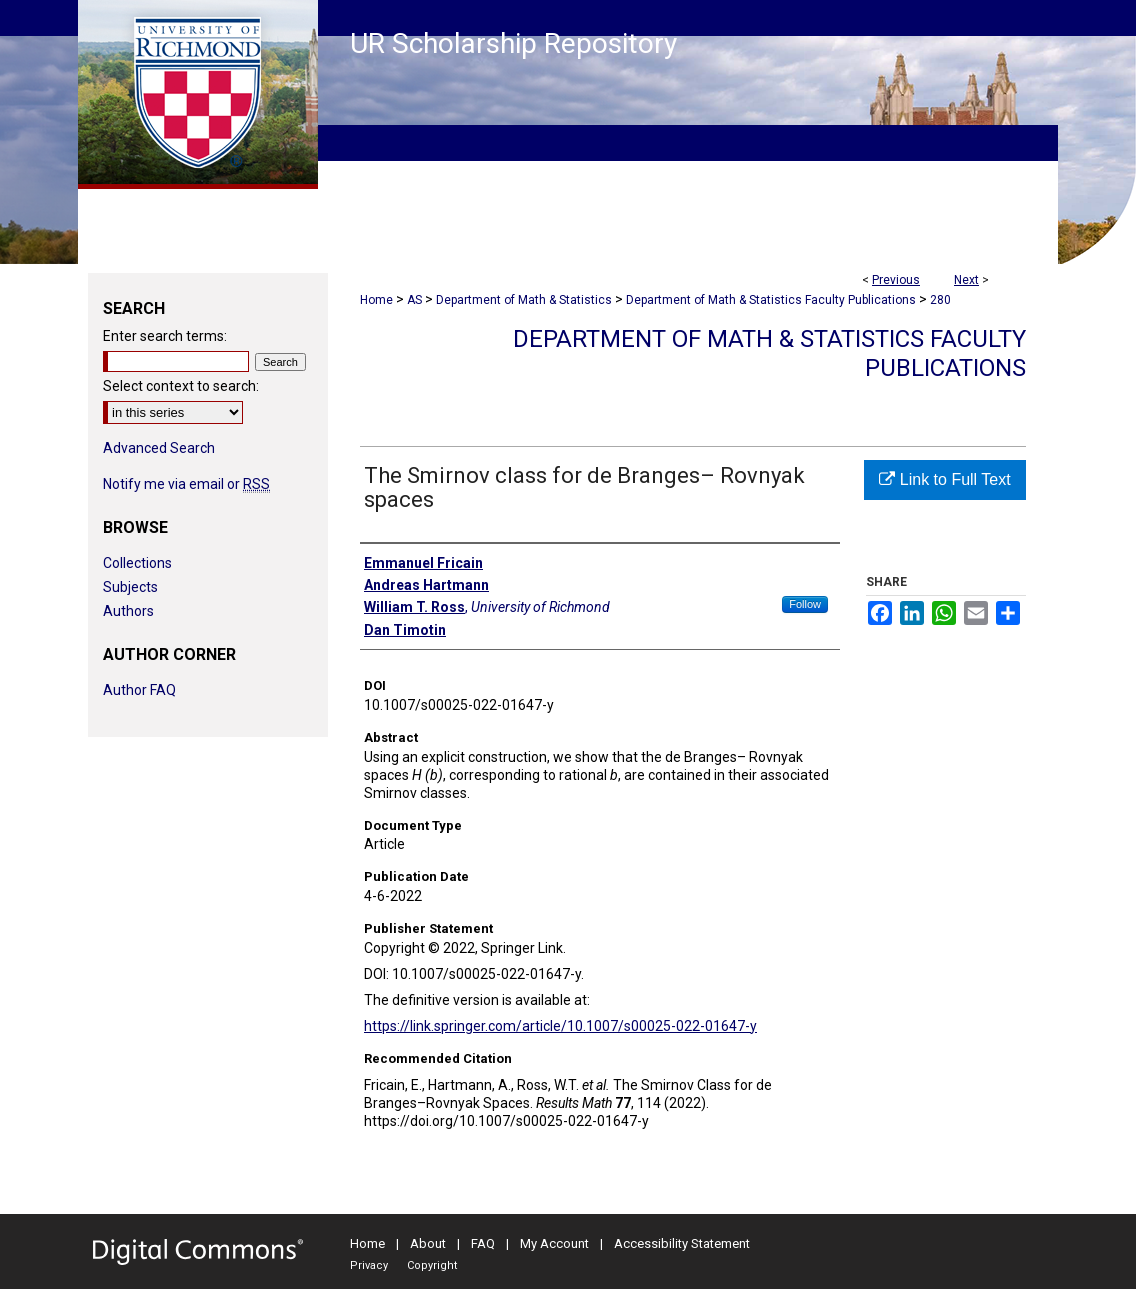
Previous (896, 280)
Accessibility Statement (682, 1243)
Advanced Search (159, 448)
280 (940, 300)
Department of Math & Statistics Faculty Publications (771, 300)
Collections (137, 563)
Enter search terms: (165, 336)
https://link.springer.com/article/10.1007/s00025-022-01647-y (560, 1026)
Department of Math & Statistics (524, 300)
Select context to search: (181, 386)
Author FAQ (139, 690)
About (428, 1243)
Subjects (130, 587)
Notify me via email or (186, 484)
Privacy (369, 1265)
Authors (128, 611)
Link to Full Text (944, 479)
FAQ (483, 1243)
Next (966, 280)
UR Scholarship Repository (513, 43)
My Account (554, 1243)
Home (376, 300)
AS (414, 300)
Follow (805, 604)
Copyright (432, 1265)
